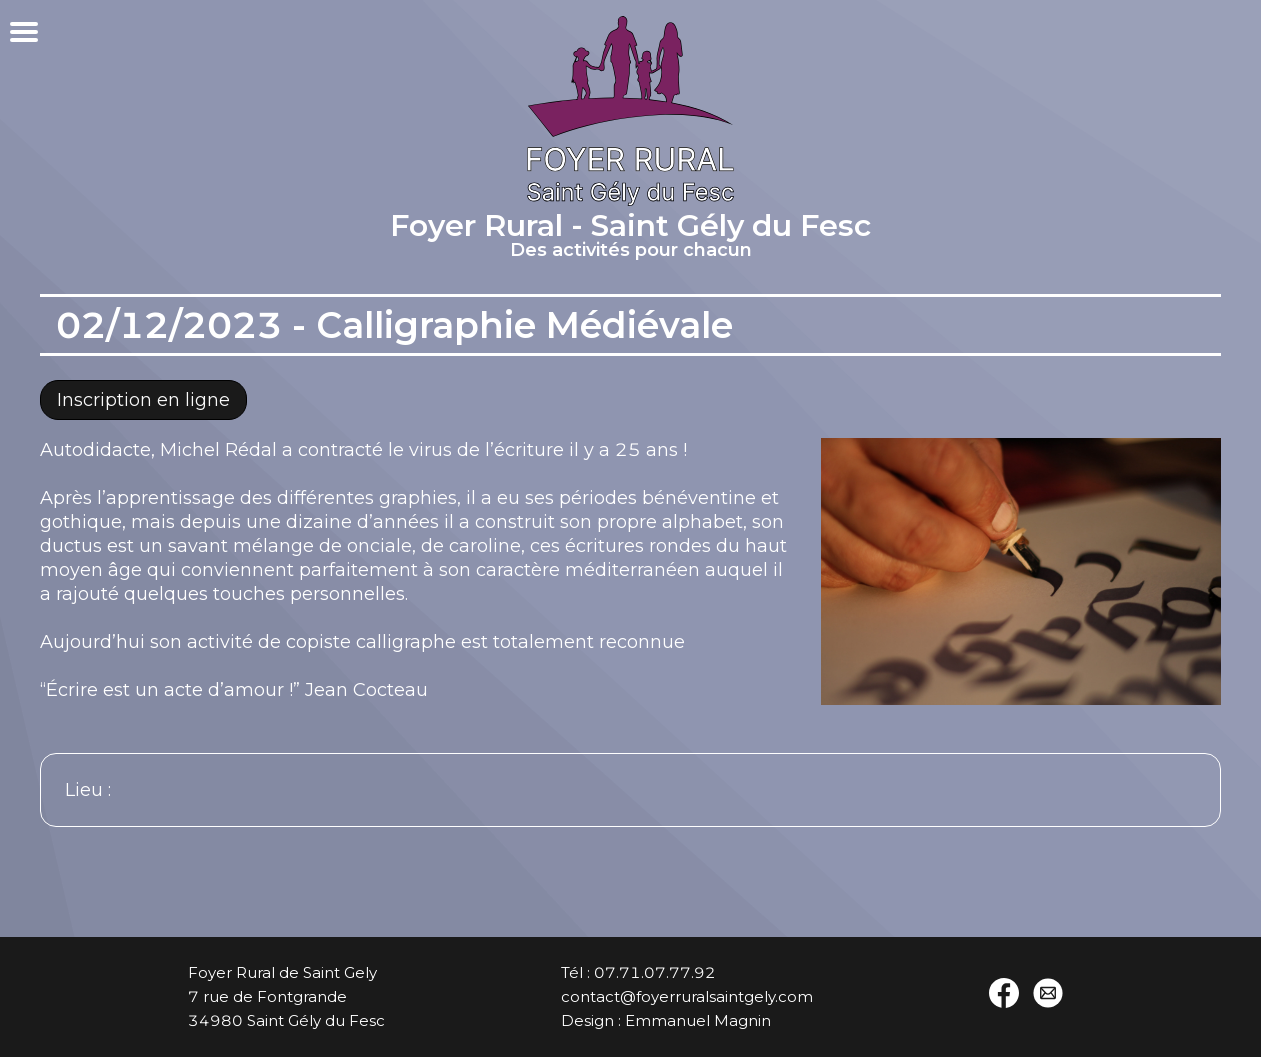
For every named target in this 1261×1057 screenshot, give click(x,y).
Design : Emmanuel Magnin (666, 1020)
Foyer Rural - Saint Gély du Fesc (630, 238)
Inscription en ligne (143, 400)
